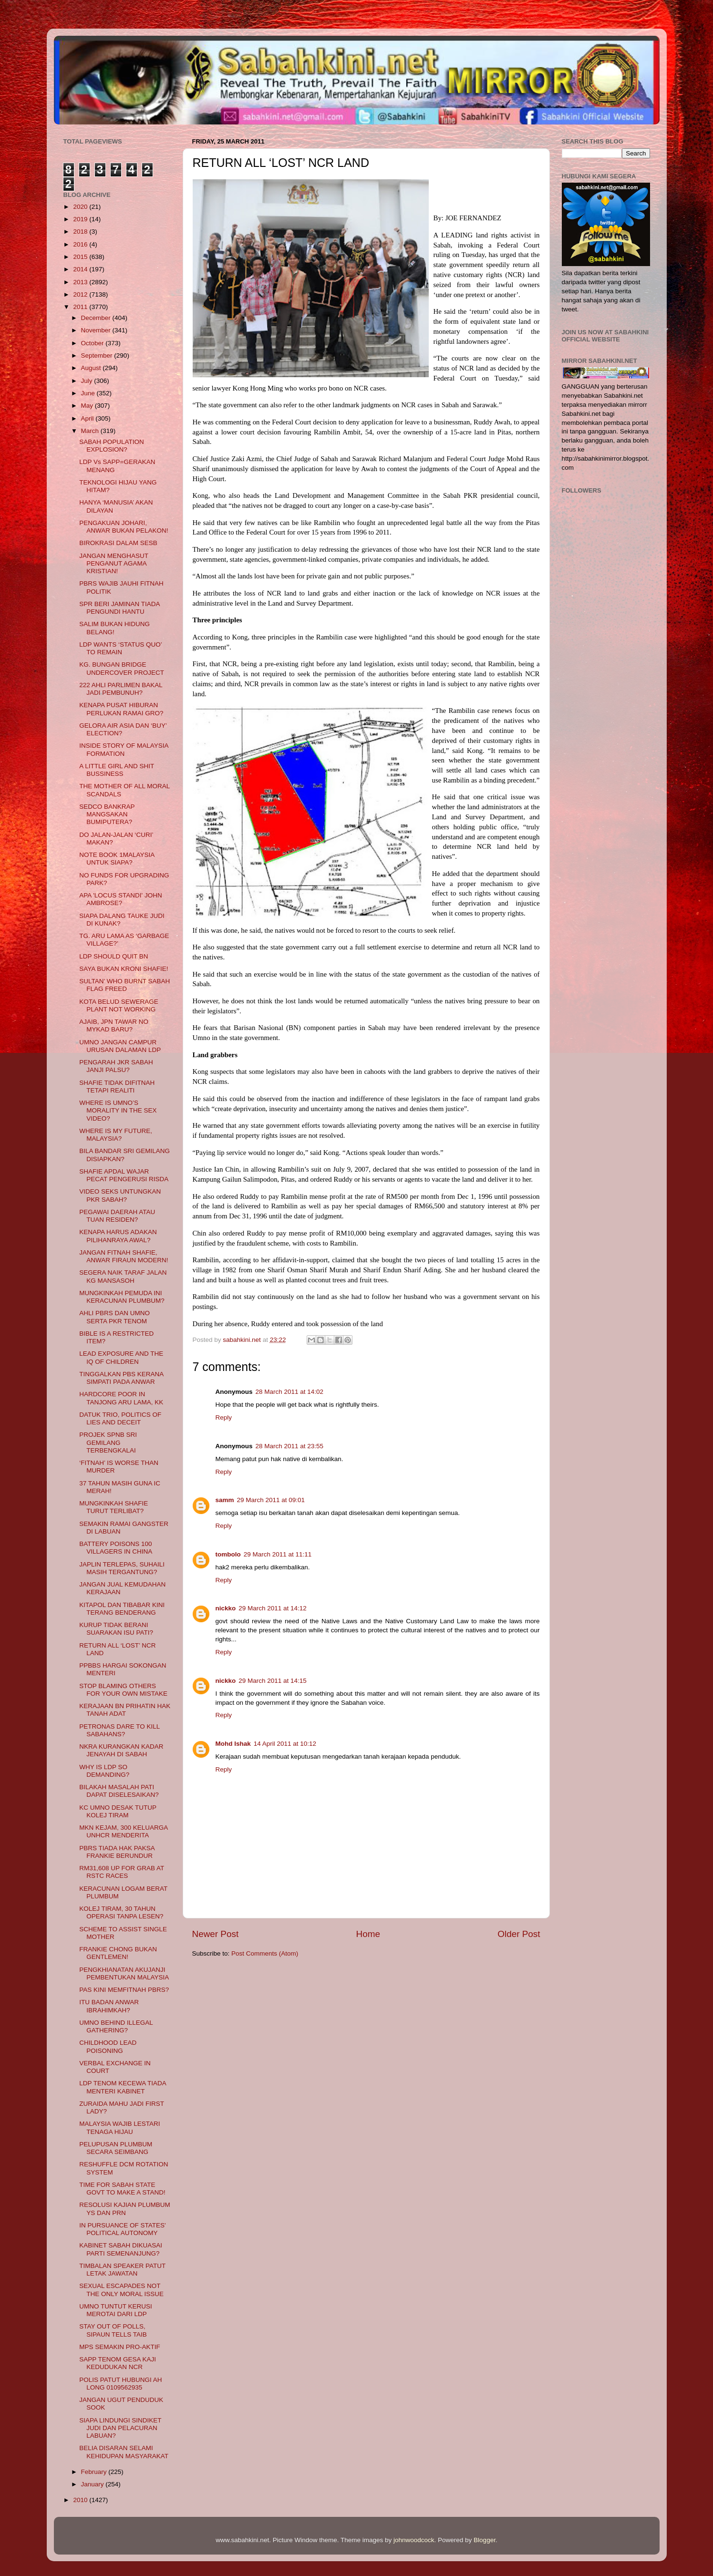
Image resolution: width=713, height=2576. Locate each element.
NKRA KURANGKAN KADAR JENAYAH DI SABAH (121, 1750)
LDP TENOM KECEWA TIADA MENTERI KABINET (122, 2087)
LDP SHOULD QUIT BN (113, 956)
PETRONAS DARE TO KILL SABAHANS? (119, 1730)
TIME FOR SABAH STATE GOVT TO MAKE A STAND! (122, 2188)
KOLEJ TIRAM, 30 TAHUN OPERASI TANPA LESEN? (121, 1912)
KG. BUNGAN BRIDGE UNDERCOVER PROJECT (121, 668)
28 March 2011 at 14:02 (290, 1391)
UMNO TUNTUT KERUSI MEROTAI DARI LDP (115, 2310)
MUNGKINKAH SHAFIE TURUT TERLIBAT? (113, 1507)
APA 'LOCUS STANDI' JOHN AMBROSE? (120, 899)
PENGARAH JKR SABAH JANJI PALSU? (116, 1066)
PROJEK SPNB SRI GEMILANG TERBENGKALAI (108, 1442)
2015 (81, 256)
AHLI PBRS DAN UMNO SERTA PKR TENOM (114, 1316)
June (89, 393)
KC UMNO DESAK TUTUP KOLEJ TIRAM (117, 1811)
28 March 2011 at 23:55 (290, 1446)
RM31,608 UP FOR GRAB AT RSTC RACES (121, 1872)
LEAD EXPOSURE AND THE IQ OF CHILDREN (121, 1357)
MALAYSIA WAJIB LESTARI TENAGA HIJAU (119, 2127)
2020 (81, 206)
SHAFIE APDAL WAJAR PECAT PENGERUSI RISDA (123, 1175)
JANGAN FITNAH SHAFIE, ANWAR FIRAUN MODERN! (123, 1256)
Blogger (485, 2540)
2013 (81, 282)
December (97, 317)
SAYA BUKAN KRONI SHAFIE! (123, 968)
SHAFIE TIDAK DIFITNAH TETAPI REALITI (117, 1086)
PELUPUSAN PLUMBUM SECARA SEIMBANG (115, 2148)
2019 (81, 219)
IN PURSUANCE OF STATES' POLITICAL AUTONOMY (122, 2229)
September (97, 355)
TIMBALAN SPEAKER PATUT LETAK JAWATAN (122, 2269)
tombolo (228, 1554)
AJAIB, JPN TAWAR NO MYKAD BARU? (113, 1025)
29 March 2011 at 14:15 (272, 1680)
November (97, 330)
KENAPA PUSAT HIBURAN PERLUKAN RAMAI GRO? (121, 708)
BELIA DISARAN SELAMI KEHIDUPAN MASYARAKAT (123, 2451)
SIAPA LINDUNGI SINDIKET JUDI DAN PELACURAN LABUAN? (120, 2428)
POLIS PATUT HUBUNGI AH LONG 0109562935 (120, 2383)
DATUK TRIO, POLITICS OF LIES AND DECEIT (120, 1418)
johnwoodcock (413, 2540)
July (87, 380)
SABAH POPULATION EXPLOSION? (111, 445)
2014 (81, 269)
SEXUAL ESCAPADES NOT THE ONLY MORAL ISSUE (121, 2289)
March (91, 430)
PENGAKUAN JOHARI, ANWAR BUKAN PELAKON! (123, 526)
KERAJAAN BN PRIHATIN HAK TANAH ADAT (124, 1709)
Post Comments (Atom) (264, 1953)
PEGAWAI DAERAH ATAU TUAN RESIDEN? (117, 1215)
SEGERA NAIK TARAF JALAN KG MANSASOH (122, 1276)
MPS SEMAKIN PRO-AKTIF (119, 2346)
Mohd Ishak (233, 1743)
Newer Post (215, 1934)
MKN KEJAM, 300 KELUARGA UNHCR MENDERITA (123, 1831)
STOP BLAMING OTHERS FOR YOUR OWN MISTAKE (123, 1689)
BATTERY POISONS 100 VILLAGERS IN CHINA (115, 1547)
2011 (81, 306)
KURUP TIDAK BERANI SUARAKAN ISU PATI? (116, 1628)
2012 (81, 294)
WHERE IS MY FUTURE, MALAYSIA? (115, 1134)
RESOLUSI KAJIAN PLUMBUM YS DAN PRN (124, 2208)
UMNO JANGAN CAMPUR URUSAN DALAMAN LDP (120, 1046)
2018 (81, 231)
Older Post (518, 1934)
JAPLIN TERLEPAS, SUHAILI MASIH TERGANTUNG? (122, 1568)
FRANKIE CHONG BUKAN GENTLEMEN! (118, 1953)
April (88, 418)
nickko (226, 1608)
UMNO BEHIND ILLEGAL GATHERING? (116, 2026)
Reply (224, 1417)
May (88, 405)
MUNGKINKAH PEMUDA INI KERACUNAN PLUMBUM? (122, 1296)
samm (225, 1500)
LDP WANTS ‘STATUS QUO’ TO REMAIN (120, 648)
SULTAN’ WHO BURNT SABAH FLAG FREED (124, 985)
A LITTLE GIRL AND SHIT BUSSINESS (116, 769)
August (92, 367)
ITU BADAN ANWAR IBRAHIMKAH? (109, 2006)
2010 (81, 2500)
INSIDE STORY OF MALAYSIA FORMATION (123, 749)
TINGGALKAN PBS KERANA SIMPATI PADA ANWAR (121, 1377)
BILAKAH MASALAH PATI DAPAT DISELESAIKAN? (119, 1790)
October (93, 343)
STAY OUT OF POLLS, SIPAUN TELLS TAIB (113, 2330)
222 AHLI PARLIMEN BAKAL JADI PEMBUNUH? (120, 688)
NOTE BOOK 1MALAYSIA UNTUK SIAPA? (116, 858)
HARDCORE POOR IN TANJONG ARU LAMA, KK (121, 1398)
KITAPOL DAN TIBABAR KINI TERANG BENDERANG (122, 1608)
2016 (81, 244)
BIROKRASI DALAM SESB (118, 542)
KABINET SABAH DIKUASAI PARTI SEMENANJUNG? (120, 2249)
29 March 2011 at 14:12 (272, 1608)
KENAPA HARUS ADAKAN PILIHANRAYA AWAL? (118, 1235)
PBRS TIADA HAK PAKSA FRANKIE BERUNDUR (117, 1851)
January (93, 2484)
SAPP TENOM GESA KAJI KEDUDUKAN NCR (117, 2363)
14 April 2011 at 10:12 (285, 1743)
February (95, 2471)
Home (368, 1934)
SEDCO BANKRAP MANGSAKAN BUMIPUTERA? (106, 814)
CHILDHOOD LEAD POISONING (107, 2046)
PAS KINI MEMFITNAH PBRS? (124, 1989)
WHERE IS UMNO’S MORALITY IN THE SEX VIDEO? (117, 1110)
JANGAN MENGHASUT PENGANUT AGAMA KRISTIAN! (113, 563)
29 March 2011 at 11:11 (278, 1554)
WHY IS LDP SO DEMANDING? (104, 1770)
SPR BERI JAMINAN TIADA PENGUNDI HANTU (119, 607)
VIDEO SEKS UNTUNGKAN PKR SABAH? (120, 1195)
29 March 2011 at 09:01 (271, 1500)
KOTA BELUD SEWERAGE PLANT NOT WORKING (118, 1005)
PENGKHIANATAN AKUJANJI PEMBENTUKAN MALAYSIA (124, 1973)
